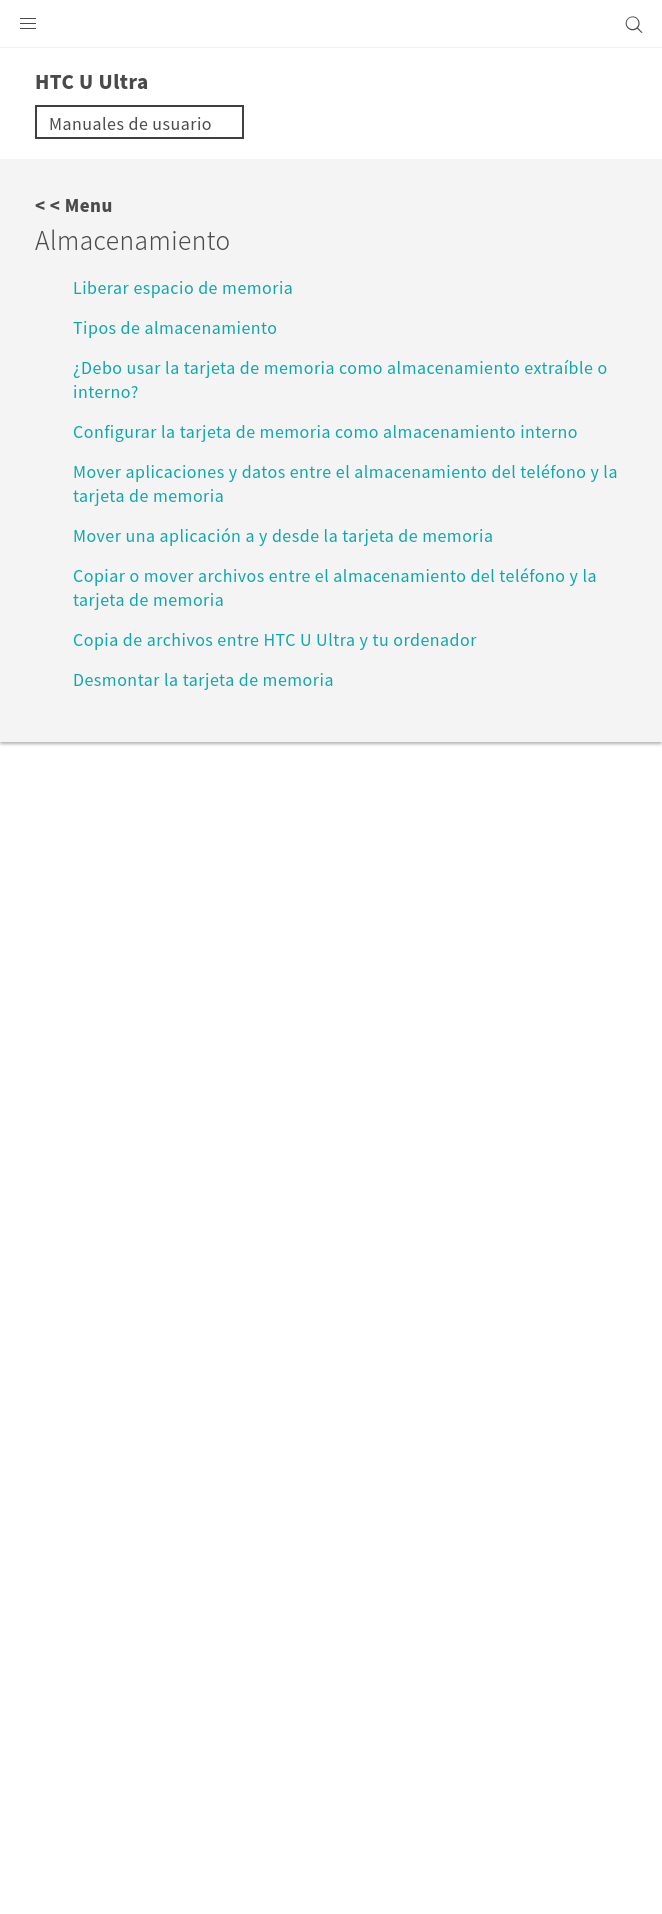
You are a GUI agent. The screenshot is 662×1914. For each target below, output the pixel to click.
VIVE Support (139, 1309)
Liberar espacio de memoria (183, 287)
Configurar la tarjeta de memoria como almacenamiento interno (325, 431)
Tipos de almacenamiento (175, 327)
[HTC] (331, 24)
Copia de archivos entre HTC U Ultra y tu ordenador (275, 639)
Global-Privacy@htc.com (286, 1872)
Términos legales (93, 1823)
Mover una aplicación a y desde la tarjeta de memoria (283, 535)
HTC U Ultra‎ (254, 1309)
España (343, 1472)
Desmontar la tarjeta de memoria (203, 679)
